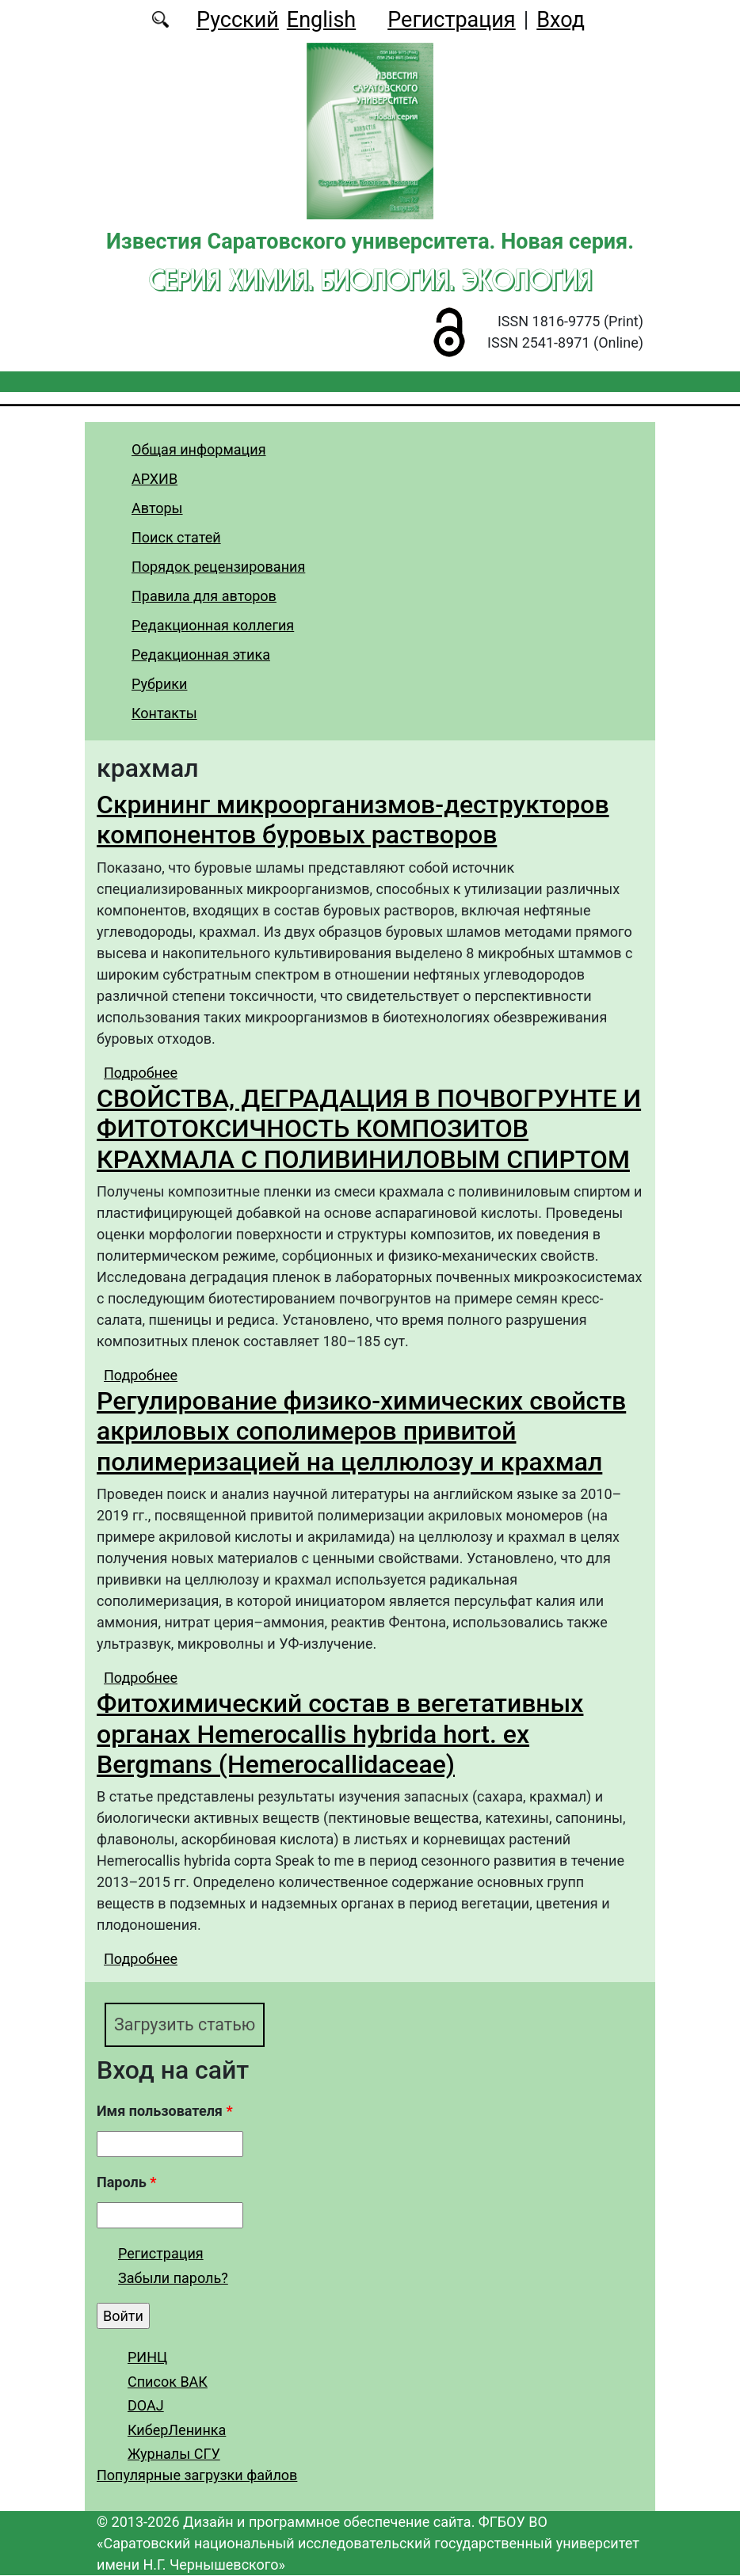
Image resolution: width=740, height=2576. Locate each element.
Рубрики (159, 683)
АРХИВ (154, 478)
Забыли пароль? (173, 2278)
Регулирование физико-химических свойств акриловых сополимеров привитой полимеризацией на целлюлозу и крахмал (361, 1431)
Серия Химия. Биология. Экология (370, 279)
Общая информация (199, 449)
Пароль (126, 2182)
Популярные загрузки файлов (197, 2476)
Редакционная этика (201, 654)
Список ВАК (168, 2381)
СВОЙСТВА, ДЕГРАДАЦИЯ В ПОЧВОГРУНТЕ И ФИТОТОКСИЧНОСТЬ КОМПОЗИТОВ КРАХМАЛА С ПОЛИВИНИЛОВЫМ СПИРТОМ (369, 1128)
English (321, 19)
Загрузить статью (185, 2024)
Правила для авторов (204, 596)
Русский (237, 19)
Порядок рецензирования (218, 566)
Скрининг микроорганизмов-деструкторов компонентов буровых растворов (353, 820)
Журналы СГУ (174, 2454)
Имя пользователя (165, 2110)
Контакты (164, 713)
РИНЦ (147, 2357)
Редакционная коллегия (213, 625)
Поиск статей (176, 537)
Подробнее (140, 1072)
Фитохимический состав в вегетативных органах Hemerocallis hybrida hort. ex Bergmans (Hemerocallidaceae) (340, 1733)
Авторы (157, 508)
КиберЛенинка (177, 2430)
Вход (560, 19)
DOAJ (146, 2405)
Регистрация (451, 19)
